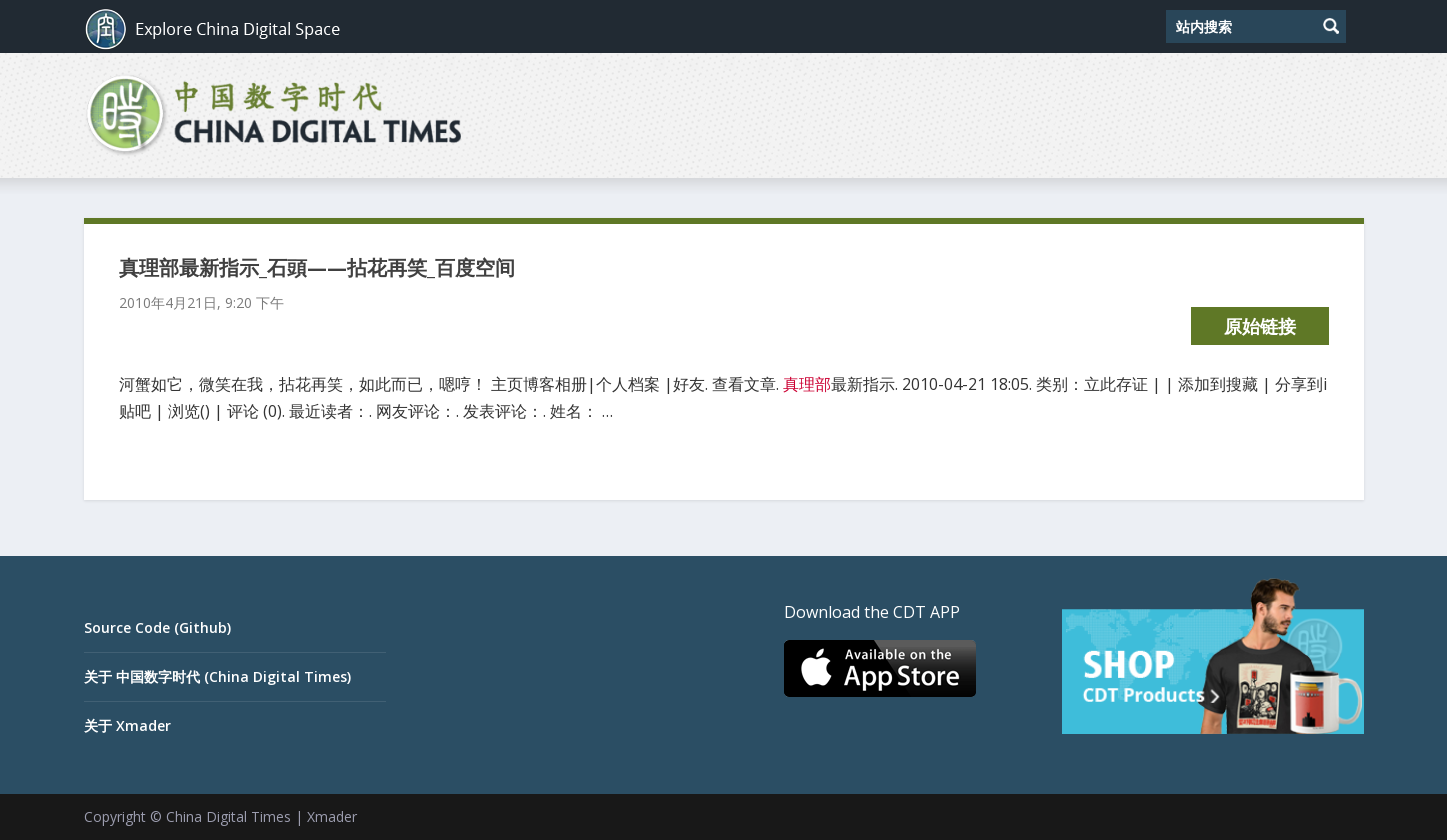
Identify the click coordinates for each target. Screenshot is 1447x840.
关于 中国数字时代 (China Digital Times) (217, 676)
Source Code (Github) (157, 627)
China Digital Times (228, 816)
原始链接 (1260, 326)
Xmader (332, 816)
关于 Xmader (127, 725)
